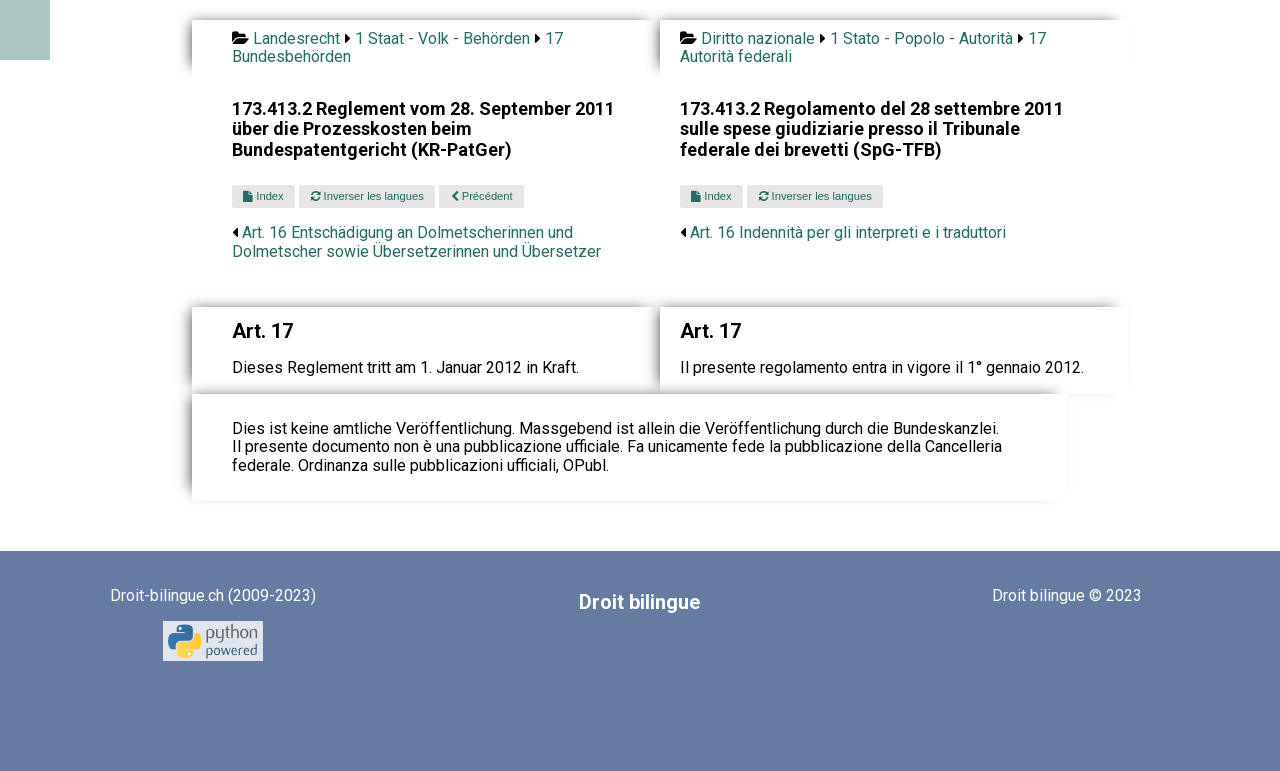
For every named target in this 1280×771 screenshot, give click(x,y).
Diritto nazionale (758, 38)
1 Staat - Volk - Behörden (442, 38)
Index (263, 196)
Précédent (482, 196)
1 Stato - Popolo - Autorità (921, 38)
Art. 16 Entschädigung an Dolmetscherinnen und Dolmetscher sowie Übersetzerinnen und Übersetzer (416, 241)
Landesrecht (296, 38)
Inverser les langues (367, 196)
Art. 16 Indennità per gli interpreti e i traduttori (848, 232)
